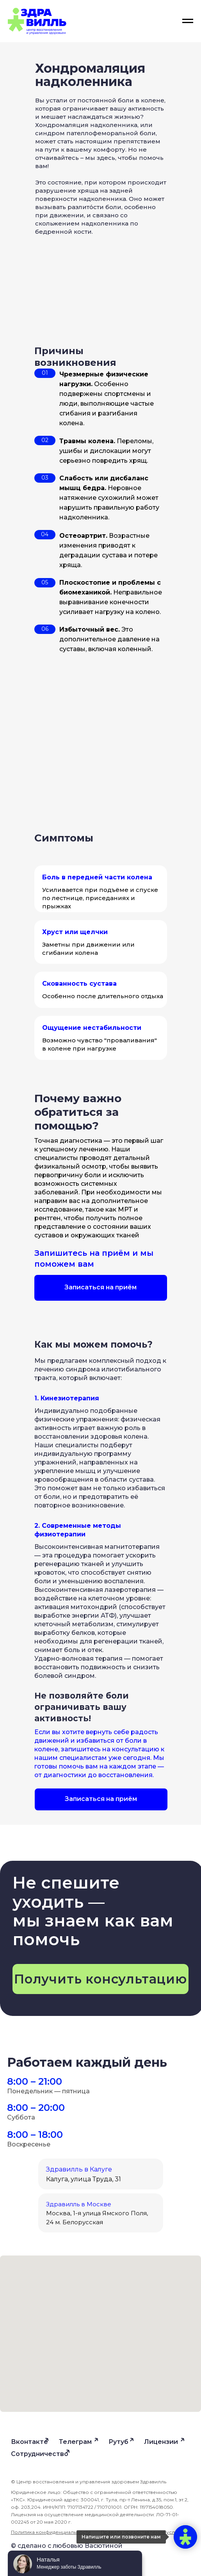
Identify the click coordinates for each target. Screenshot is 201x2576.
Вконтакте (29, 2441)
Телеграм (75, 2441)
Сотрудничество (39, 2454)
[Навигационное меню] (187, 21)
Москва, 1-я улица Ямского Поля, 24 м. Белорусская (97, 2213)
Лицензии (161, 2441)
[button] (100, 1288)
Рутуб (118, 2441)
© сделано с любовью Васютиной (67, 2545)
